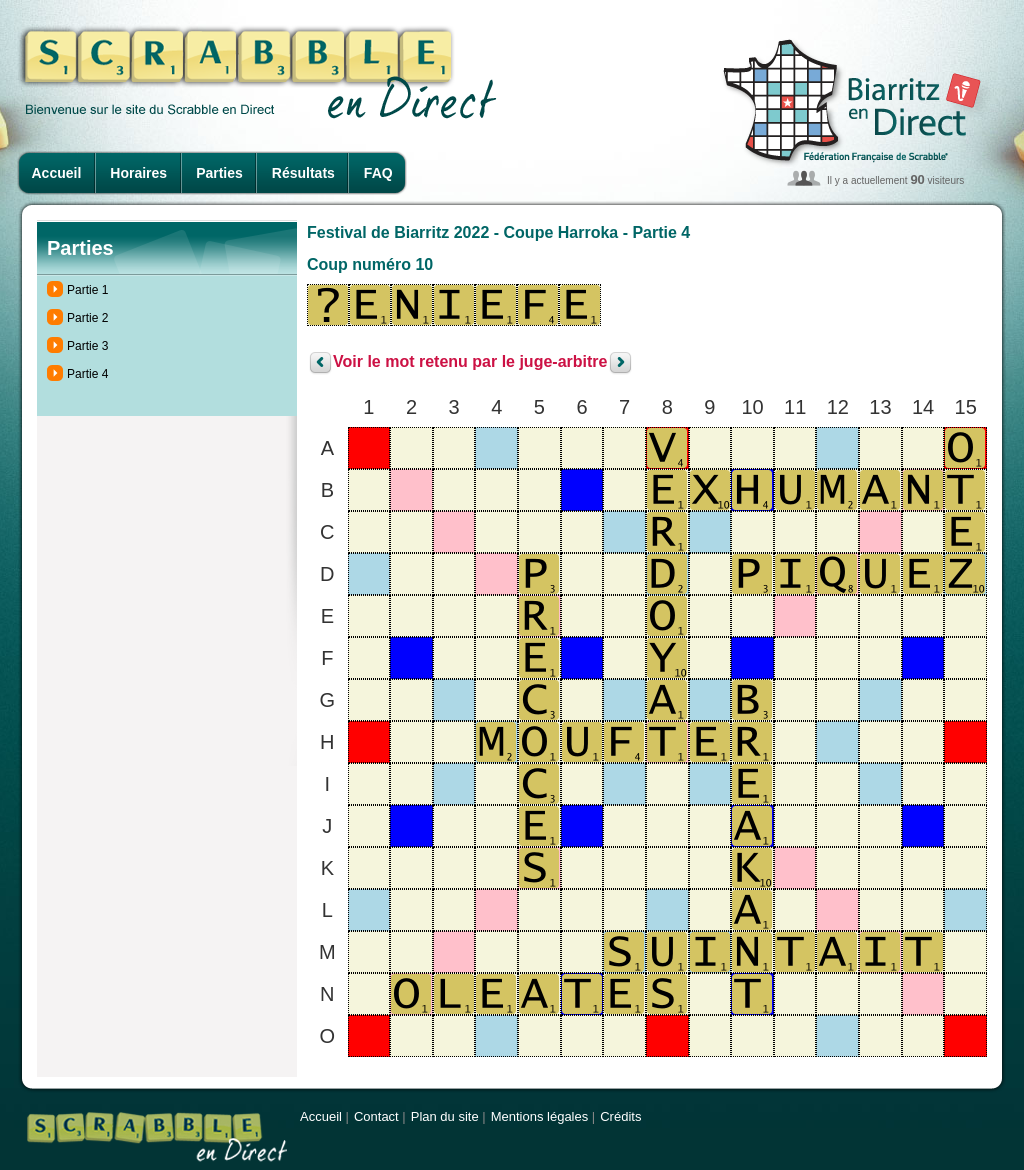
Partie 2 (87, 318)
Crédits (620, 1116)
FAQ (378, 173)
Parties (219, 173)
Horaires (138, 173)
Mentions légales (540, 1116)
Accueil (57, 173)
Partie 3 (87, 346)
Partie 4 (87, 374)
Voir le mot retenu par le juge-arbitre (470, 362)
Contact (376, 1116)
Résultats (303, 173)
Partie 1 (87, 290)
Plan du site (445, 1116)
